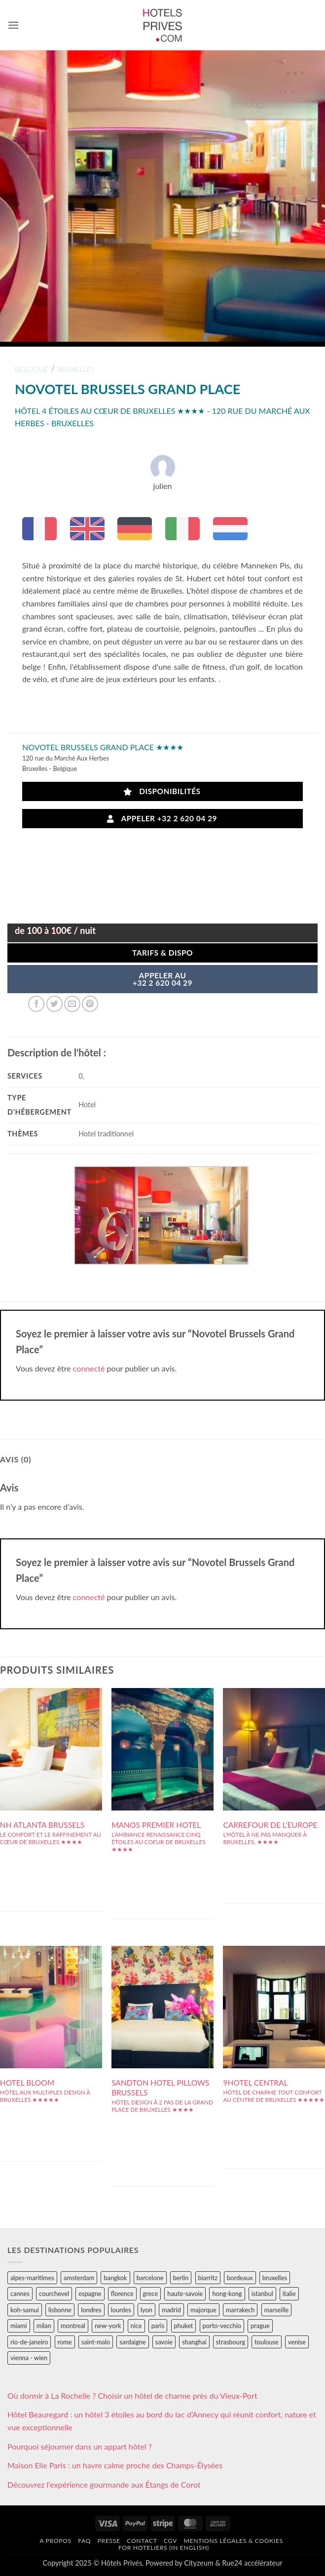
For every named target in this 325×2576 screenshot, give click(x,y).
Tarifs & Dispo (162, 952)
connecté (89, 1368)
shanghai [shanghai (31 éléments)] (194, 2342)
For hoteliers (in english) (163, 2547)
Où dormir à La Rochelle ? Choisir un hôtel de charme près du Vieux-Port (132, 2395)
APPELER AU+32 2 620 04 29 (162, 979)
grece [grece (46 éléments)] (150, 2293)
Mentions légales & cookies (233, 2540)
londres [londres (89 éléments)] (91, 2310)
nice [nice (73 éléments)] (136, 2326)
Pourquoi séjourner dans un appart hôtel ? (79, 2446)
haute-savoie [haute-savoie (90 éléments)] (185, 2293)
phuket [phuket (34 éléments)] (183, 2326)
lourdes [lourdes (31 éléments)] (121, 2310)
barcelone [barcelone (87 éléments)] (150, 2278)
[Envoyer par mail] (72, 1004)
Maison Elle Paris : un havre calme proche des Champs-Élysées (114, 2465)
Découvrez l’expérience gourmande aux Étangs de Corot (104, 2484)
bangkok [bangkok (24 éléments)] (115, 2278)
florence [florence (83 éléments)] (122, 2293)
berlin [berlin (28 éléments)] (181, 2278)
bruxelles (75, 369)
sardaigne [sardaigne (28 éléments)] (132, 2342)
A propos (55, 2540)
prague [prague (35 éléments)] (260, 2326)
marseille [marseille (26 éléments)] (276, 2310)
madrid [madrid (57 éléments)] (171, 2310)
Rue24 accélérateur (252, 2563)
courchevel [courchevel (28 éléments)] (54, 2293)
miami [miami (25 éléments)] (18, 2326)
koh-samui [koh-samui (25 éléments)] (24, 2310)
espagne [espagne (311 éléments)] (89, 2293)
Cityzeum (198, 2563)
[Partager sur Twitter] (54, 1004)
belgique (31, 369)
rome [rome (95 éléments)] (65, 2342)
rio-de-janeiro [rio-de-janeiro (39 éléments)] (29, 2342)
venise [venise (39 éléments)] (297, 2342)
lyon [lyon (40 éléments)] (146, 2310)
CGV (170, 2540)
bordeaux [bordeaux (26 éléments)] (240, 2278)
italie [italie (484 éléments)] (289, 2293)
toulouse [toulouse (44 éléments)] (266, 2342)
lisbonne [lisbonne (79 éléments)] (60, 2310)
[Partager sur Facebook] (36, 1004)
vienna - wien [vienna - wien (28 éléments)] (28, 2358)
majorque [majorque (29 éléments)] (203, 2310)
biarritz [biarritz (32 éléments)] (207, 2278)
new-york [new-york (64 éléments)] (108, 2326)
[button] (13, 25)
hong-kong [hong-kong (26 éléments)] (227, 2293)
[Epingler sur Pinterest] (90, 1004)
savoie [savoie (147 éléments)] (164, 2342)
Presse (109, 2540)
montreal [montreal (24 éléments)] (73, 2326)
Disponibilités (162, 791)
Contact (142, 2540)
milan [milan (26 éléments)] (43, 2326)
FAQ (84, 2540)
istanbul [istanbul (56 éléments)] (262, 2293)
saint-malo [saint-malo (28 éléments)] (95, 2342)
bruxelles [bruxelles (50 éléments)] (274, 2278)
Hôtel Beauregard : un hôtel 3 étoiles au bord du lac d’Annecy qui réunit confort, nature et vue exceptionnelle (161, 2421)
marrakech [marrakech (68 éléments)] (240, 2310)
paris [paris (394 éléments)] (158, 2326)
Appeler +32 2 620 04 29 (162, 818)
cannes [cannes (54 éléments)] (20, 2293)
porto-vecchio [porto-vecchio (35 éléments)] (222, 2326)
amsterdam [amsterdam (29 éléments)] (79, 2278)
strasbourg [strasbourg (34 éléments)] (230, 2342)
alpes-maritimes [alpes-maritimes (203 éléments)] (32, 2278)
